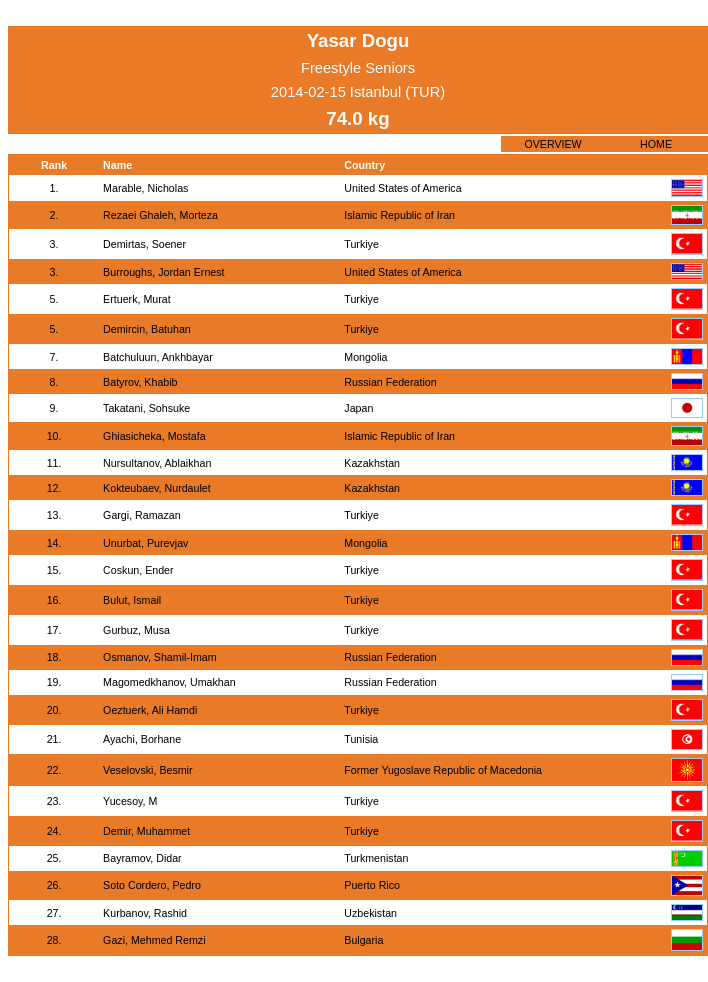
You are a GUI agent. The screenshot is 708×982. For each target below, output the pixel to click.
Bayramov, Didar (142, 858)
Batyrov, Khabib (140, 382)
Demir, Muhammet (146, 831)
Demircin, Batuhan (147, 329)
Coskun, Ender (138, 570)
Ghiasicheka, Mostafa (154, 436)
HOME (656, 144)
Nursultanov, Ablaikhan (157, 463)
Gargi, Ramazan (142, 515)
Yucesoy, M (130, 801)
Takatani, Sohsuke (146, 408)
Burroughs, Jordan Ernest (163, 272)
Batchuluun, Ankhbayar (158, 357)
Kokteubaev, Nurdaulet (157, 488)
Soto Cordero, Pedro (152, 885)
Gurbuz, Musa (136, 630)
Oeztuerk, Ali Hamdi (150, 710)
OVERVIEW (552, 144)
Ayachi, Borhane (142, 739)
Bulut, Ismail (132, 600)
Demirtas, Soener (144, 244)
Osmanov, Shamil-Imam (160, 657)
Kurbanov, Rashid (145, 913)
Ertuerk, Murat (137, 299)
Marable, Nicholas (145, 188)
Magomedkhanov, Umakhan (169, 682)
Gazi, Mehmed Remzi (154, 940)
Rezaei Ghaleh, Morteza (160, 215)
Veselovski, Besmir (147, 770)
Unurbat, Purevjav (145, 543)
